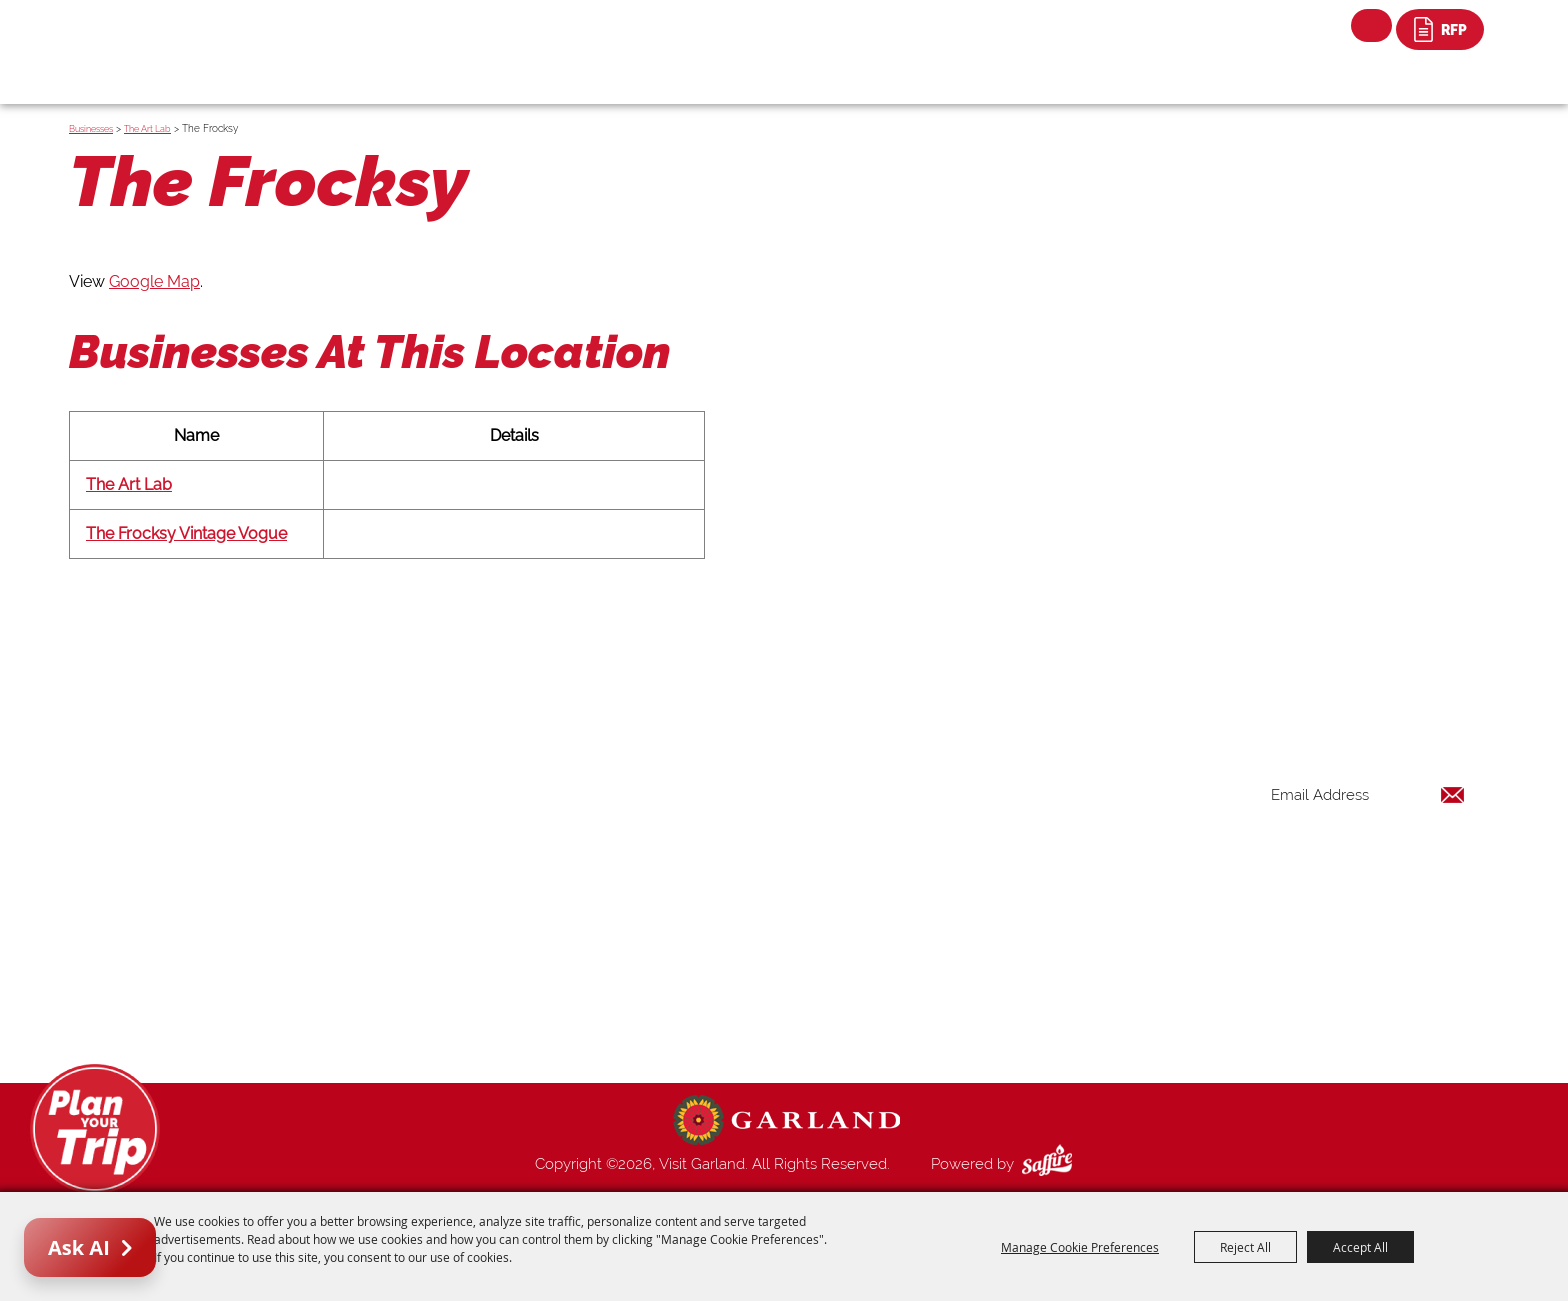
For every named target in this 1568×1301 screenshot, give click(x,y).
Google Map (154, 281)
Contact (955, 980)
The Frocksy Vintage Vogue (186, 533)
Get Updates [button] (1413, 860)
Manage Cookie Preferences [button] (1080, 1247)
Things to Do (970, 788)
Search (1371, 25)
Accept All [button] (1360, 1247)
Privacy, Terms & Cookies (1012, 1028)
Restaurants (968, 860)
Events (950, 836)
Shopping (960, 884)
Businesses (91, 129)
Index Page (965, 956)
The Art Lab (147, 129)
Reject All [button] (1245, 1247)
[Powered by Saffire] (1051, 1164)
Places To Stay (977, 812)
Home (948, 764)
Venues (952, 908)
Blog (944, 932)
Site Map (958, 1004)
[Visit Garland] (184, 36)
